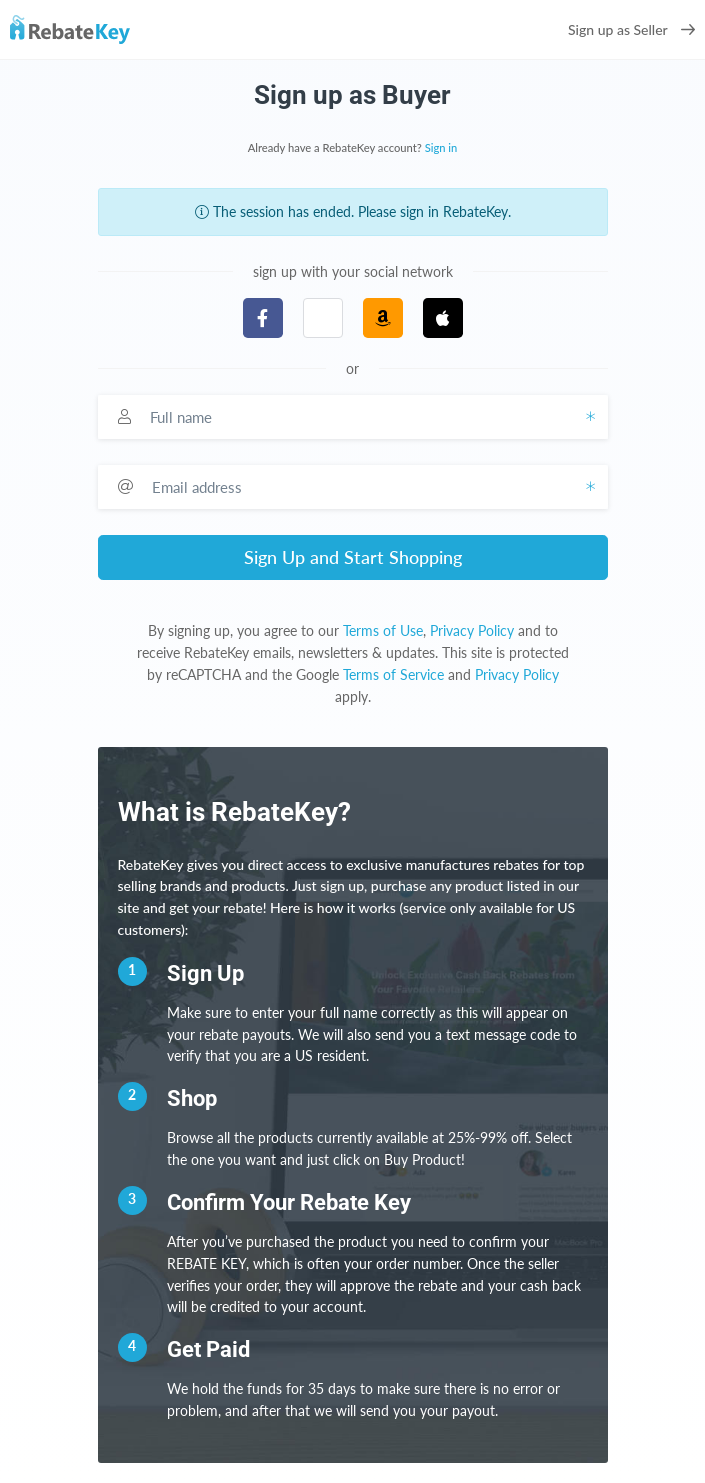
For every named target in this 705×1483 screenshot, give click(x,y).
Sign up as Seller (631, 29)
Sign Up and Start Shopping (353, 557)
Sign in (441, 147)
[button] (323, 318)
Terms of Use (383, 630)
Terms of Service (393, 674)
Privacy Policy (472, 630)
